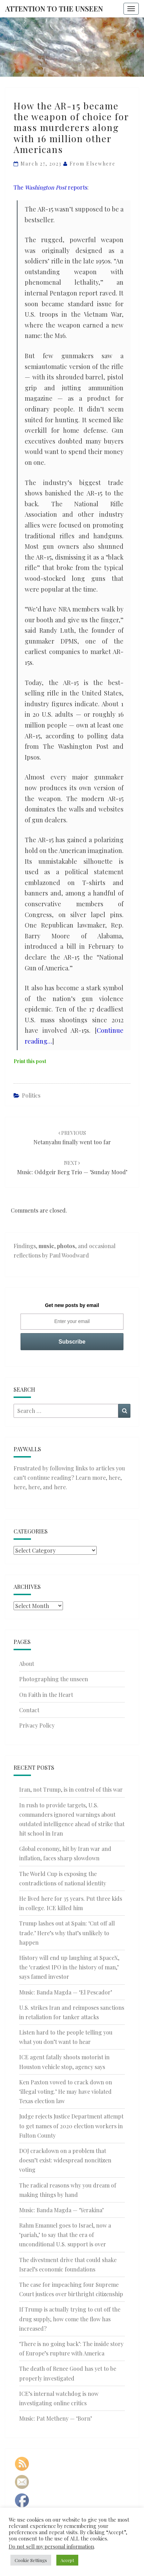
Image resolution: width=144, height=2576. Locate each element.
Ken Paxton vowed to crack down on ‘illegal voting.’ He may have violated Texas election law (65, 2091)
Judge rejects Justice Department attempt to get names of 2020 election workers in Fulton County (71, 2126)
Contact (29, 1710)
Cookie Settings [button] (31, 2560)
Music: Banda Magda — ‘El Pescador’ (65, 1992)
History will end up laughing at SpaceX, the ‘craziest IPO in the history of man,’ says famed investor (69, 1967)
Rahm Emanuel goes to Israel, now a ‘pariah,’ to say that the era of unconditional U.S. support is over (65, 2235)
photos (66, 1245)
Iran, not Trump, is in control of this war (71, 1789)
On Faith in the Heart (46, 1694)
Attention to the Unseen (54, 8)
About (26, 1663)
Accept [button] (67, 2560)
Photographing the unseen (53, 1679)
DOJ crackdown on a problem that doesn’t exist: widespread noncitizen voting (65, 2160)
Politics (31, 1095)
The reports (50, 187)
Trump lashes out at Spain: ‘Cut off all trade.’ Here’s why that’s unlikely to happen (67, 1933)
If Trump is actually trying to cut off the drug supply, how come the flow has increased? (69, 2319)
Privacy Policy (37, 1725)
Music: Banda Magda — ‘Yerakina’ (61, 2210)
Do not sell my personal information (51, 2546)
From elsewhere (92, 163)
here (114, 1477)
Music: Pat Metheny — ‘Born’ (55, 2418)
